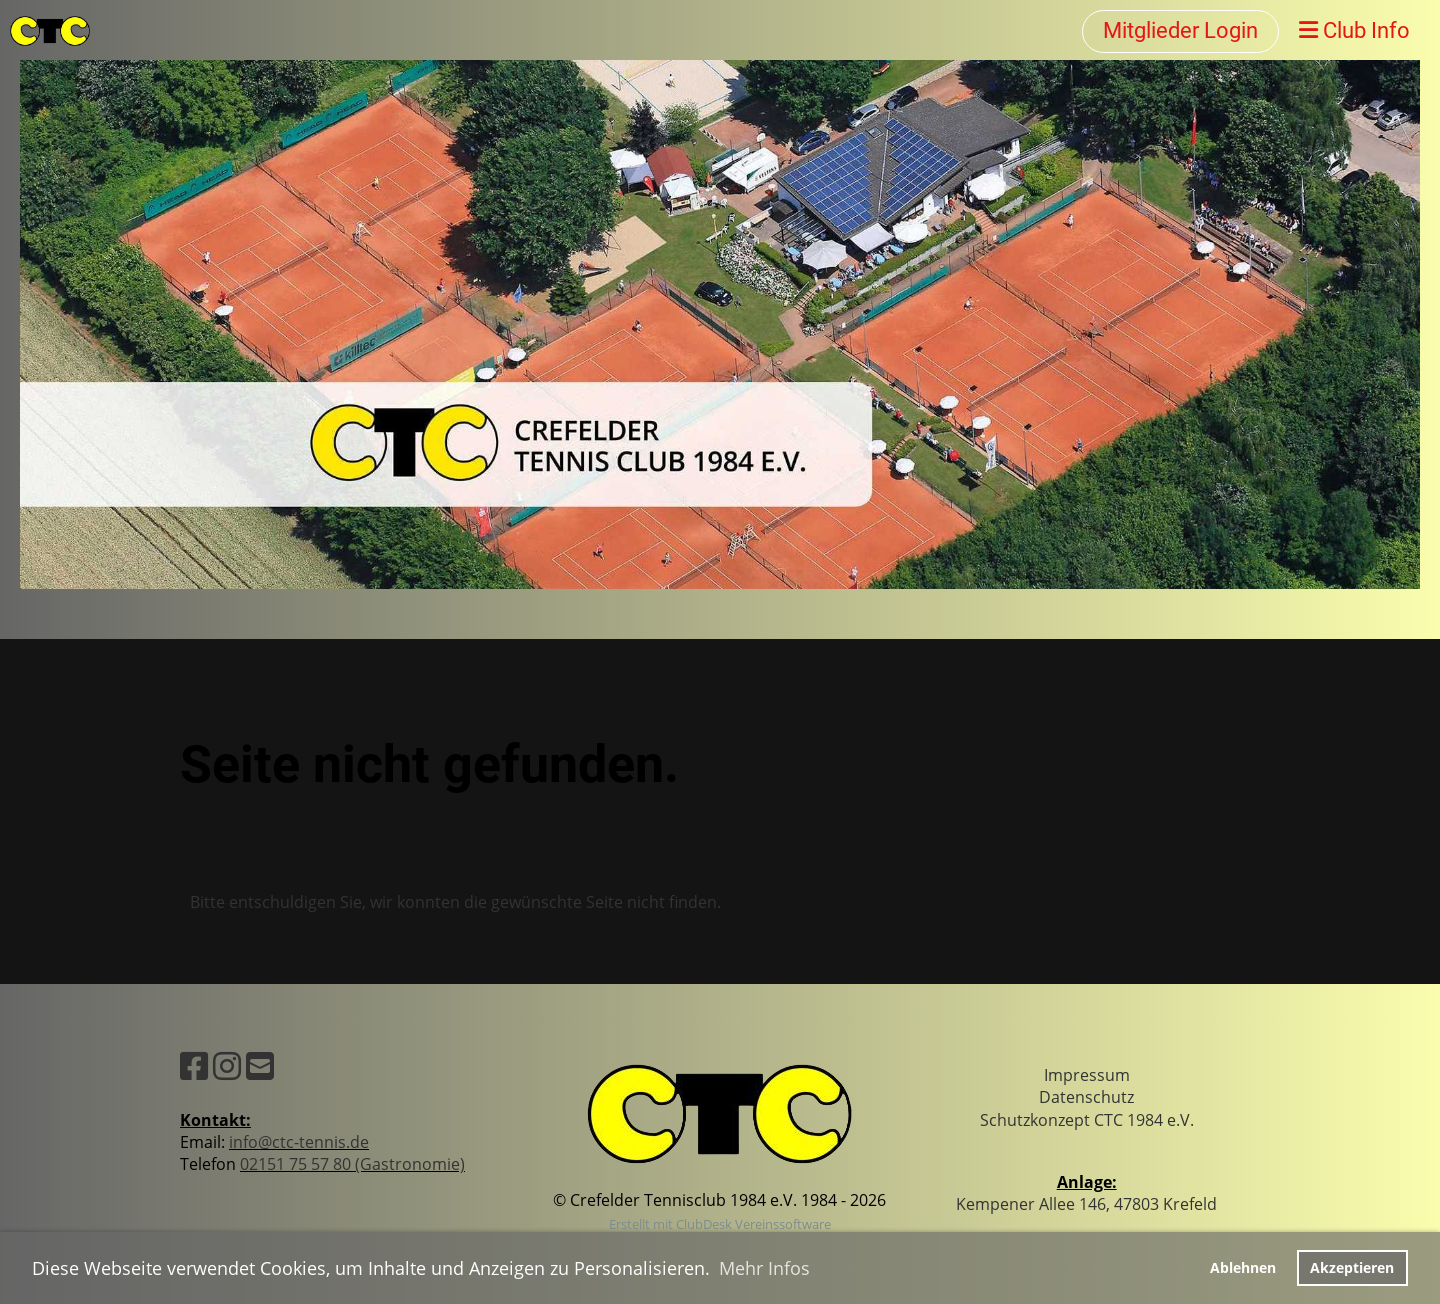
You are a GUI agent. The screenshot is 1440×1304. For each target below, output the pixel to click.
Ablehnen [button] (1243, 1267)
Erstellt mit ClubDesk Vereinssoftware (720, 1224)
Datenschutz (1086, 1097)
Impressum (1087, 1075)
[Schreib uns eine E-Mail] (260, 1065)
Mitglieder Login (1180, 30)
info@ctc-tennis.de (299, 1142)
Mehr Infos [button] (764, 1268)
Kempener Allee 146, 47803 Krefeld (1086, 1204)
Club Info (1354, 30)
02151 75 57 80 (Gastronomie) (352, 1164)
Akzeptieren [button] (1352, 1267)
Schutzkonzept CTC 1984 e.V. (1087, 1120)
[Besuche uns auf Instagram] (227, 1065)
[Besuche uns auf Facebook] (194, 1065)
